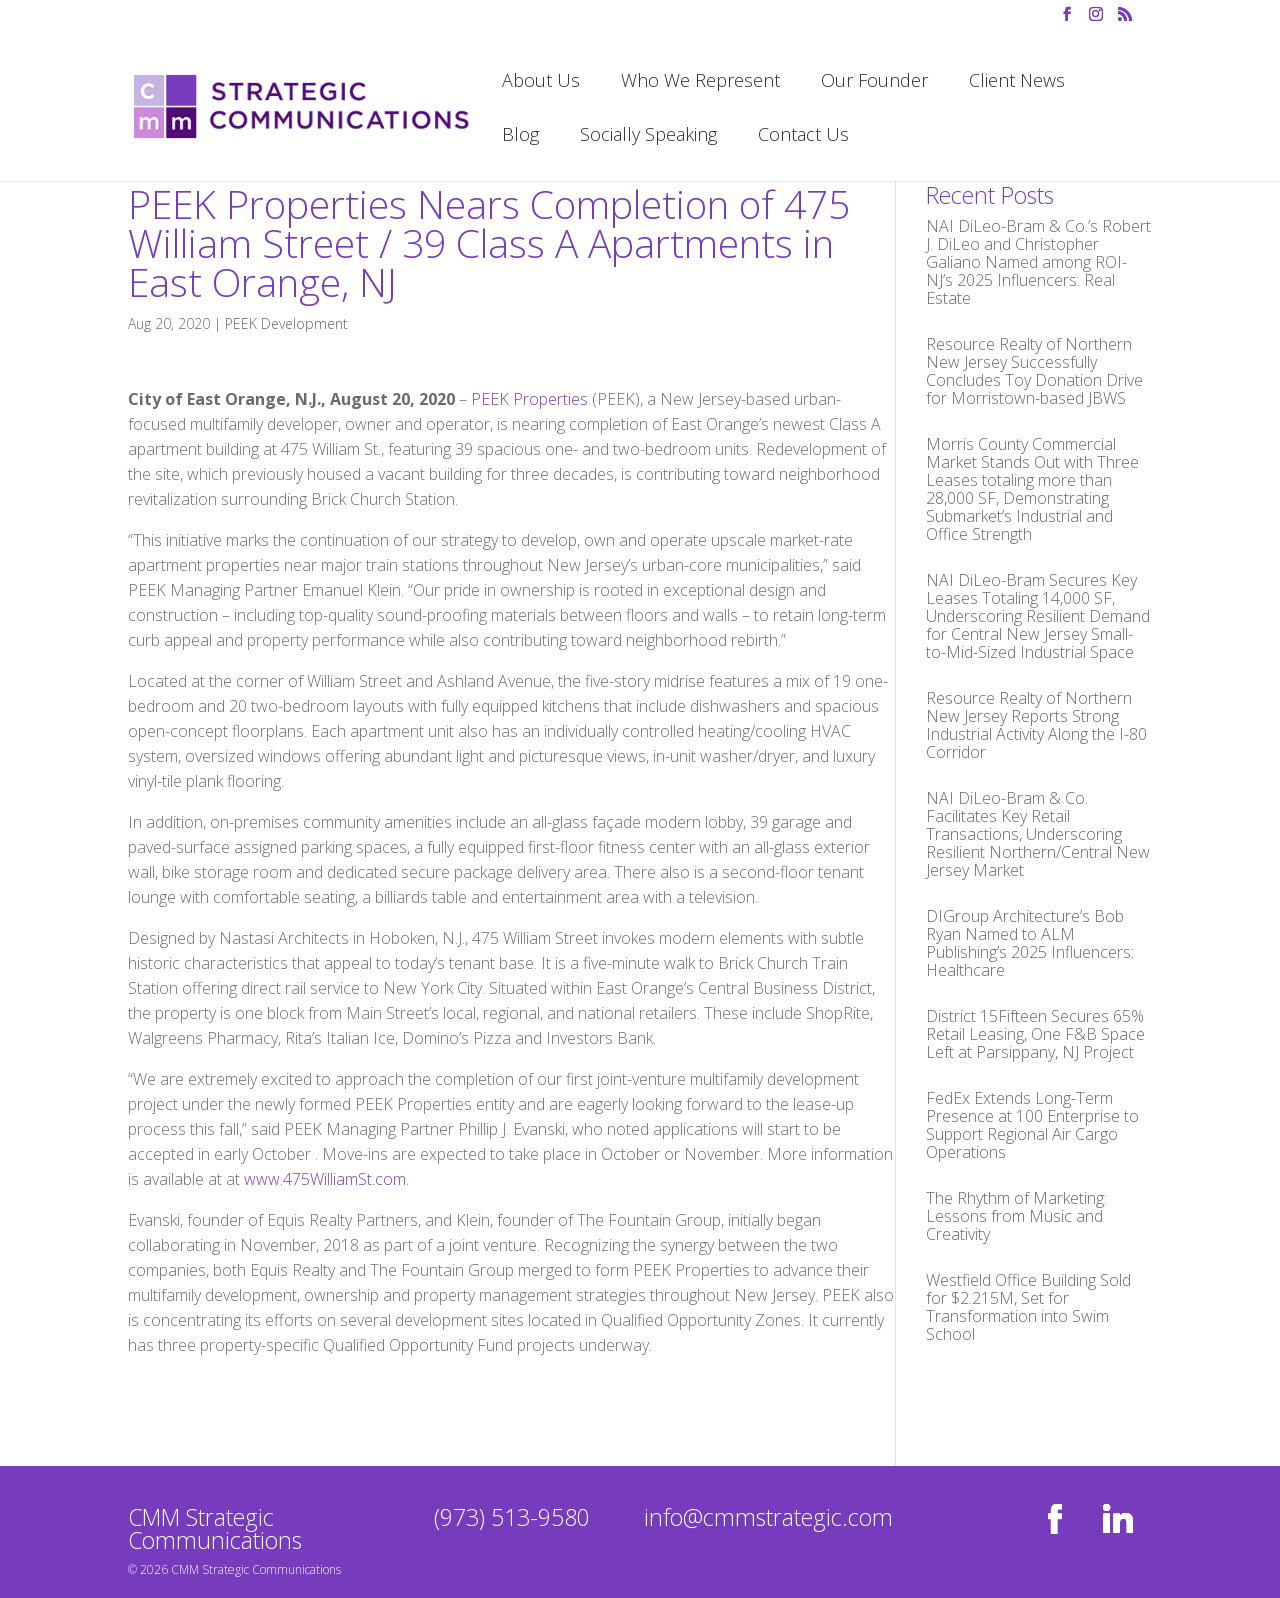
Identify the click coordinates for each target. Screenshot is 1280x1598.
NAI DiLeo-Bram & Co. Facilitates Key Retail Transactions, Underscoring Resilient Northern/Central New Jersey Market (1038, 834)
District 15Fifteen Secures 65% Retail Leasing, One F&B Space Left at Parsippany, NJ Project (1035, 1034)
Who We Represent (700, 82)
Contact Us (803, 136)
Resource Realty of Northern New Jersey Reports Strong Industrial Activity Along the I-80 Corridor (1036, 725)
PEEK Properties (529, 399)
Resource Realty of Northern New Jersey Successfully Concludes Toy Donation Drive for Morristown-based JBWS (1034, 371)
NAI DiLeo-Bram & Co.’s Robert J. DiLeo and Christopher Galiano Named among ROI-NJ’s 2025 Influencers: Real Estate (1038, 262)
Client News (1017, 82)
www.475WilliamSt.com (325, 1179)
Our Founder (874, 82)
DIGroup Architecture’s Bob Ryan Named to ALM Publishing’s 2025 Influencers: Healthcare (1030, 943)
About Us (541, 82)
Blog (520, 136)
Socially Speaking (648, 136)
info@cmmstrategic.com (768, 1517)
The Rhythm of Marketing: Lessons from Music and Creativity (1016, 1216)
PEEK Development (286, 323)
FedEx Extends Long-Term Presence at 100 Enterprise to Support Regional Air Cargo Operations (1032, 1125)
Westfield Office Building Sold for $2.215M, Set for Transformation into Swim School (1028, 1307)
